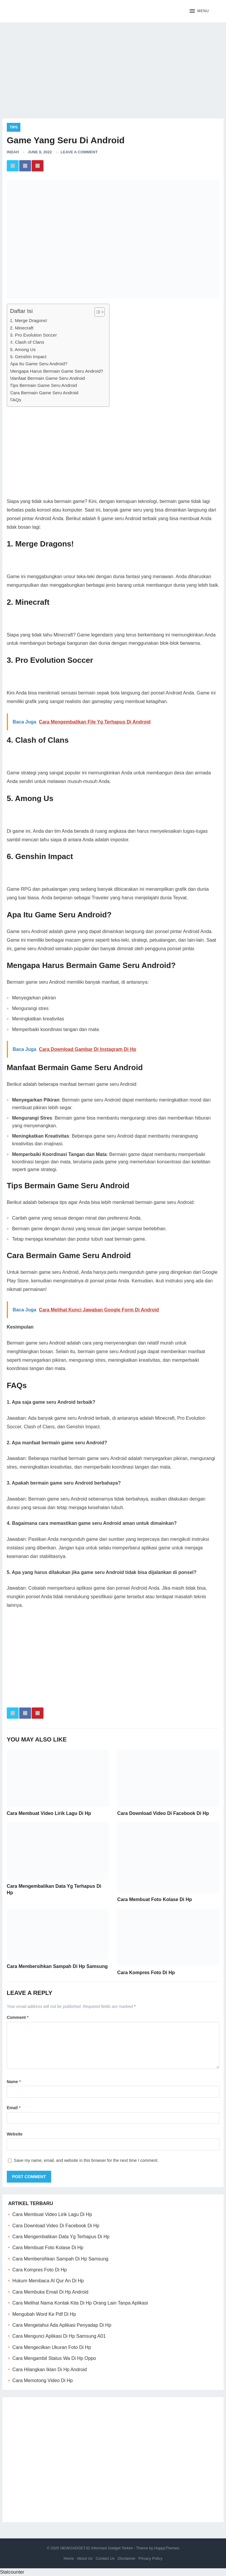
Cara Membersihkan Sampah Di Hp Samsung (57, 1966)
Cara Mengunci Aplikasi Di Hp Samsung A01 (59, 2336)
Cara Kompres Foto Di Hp (146, 1972)
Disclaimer (126, 2558)
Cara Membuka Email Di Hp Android (50, 2291)
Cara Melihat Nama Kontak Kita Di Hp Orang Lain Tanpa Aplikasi (80, 2302)
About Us (85, 2558)
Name (14, 2081)
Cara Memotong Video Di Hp (42, 2380)
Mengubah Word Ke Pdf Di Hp (44, 2314)
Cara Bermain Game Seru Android (44, 392)
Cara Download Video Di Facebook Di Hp (163, 1813)
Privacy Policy (150, 2558)
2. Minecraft (21, 327)
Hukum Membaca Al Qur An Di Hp (48, 2280)
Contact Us (105, 2558)
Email (14, 2107)
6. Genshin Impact (28, 356)
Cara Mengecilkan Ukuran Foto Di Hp (51, 2347)
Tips (14, 127)
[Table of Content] (99, 312)
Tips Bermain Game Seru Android (43, 385)
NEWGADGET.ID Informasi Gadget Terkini (96, 2548)
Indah (13, 152)
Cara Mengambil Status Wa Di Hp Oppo (54, 2358)
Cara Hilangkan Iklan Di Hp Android (49, 2369)
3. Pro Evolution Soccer (33, 334)
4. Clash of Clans (27, 342)
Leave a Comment (79, 152)
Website (14, 2134)
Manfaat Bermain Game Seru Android (47, 378)
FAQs (15, 399)
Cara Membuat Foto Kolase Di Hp (154, 1899)
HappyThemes (166, 2548)
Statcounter (12, 2572)
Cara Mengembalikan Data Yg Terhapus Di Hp (60, 2236)
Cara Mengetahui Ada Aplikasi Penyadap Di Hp (61, 2325)
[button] (199, 11)
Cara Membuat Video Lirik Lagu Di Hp (49, 1813)
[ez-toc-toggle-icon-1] (96, 312)
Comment (18, 2017)
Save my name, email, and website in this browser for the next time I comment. (86, 2160)
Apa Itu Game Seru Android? (38, 363)
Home (69, 2558)
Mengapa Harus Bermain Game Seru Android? (56, 371)
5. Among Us (23, 349)
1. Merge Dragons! (28, 320)
